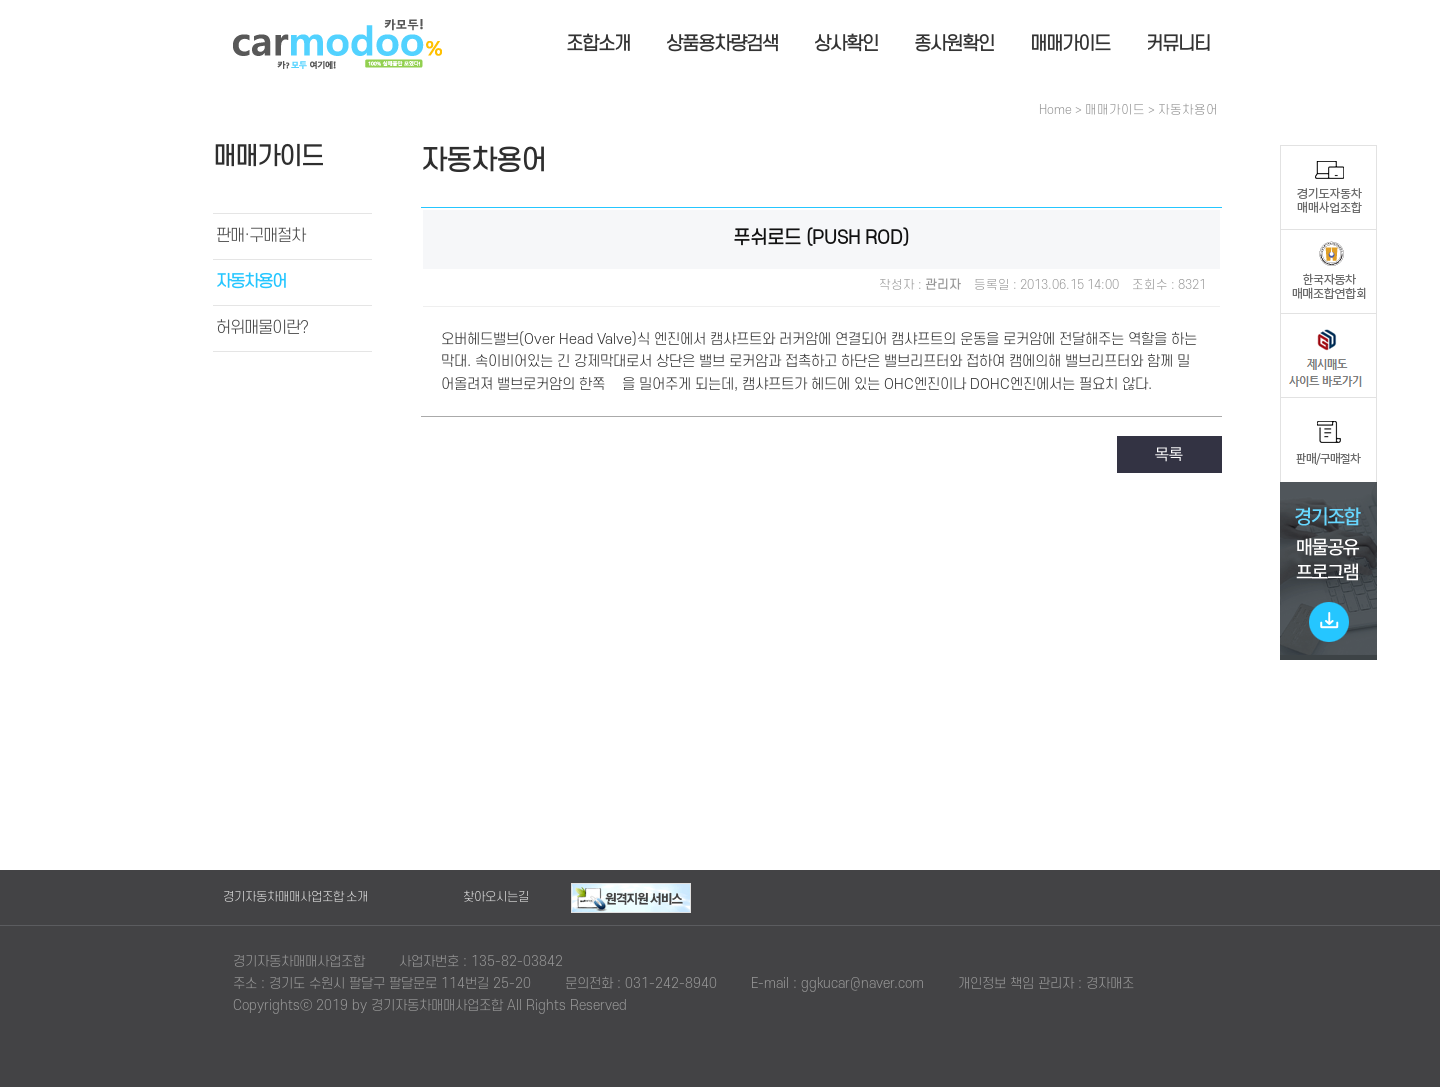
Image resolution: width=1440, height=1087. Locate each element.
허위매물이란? (262, 328)
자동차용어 (251, 282)
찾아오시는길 (496, 897)
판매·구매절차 (260, 236)
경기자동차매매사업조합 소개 (295, 897)
